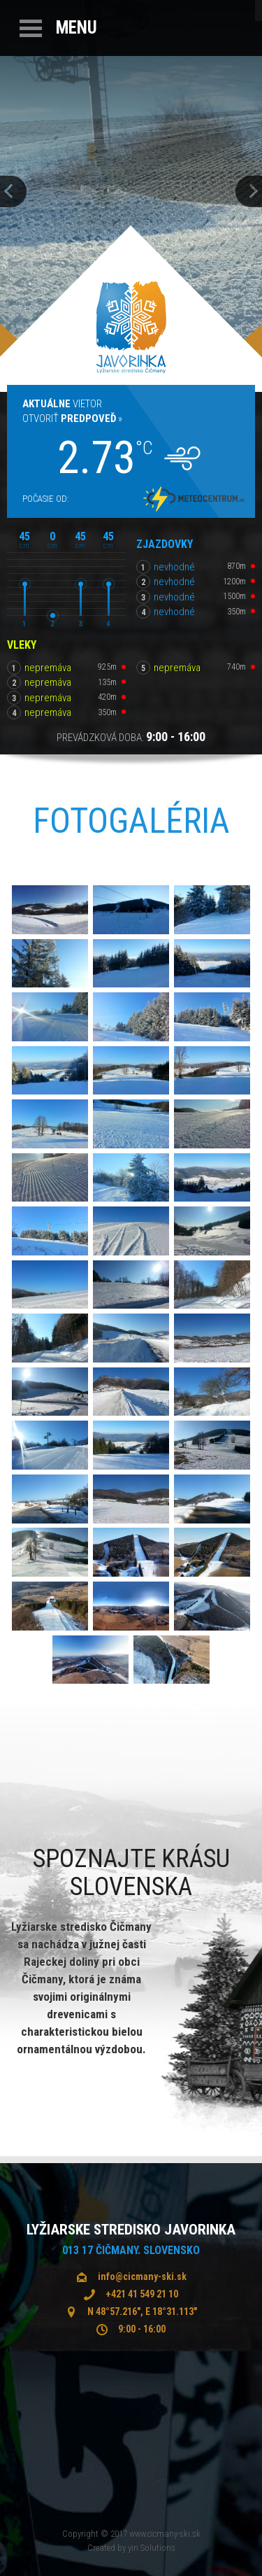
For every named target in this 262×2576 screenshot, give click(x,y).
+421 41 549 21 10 (141, 2294)
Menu (76, 27)
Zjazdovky (164, 544)
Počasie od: (45, 498)
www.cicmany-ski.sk (165, 2533)
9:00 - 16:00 (142, 2329)
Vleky (21, 645)
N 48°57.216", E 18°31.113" (142, 2311)
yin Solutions (151, 2547)
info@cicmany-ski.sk (142, 2276)
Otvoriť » (72, 418)
